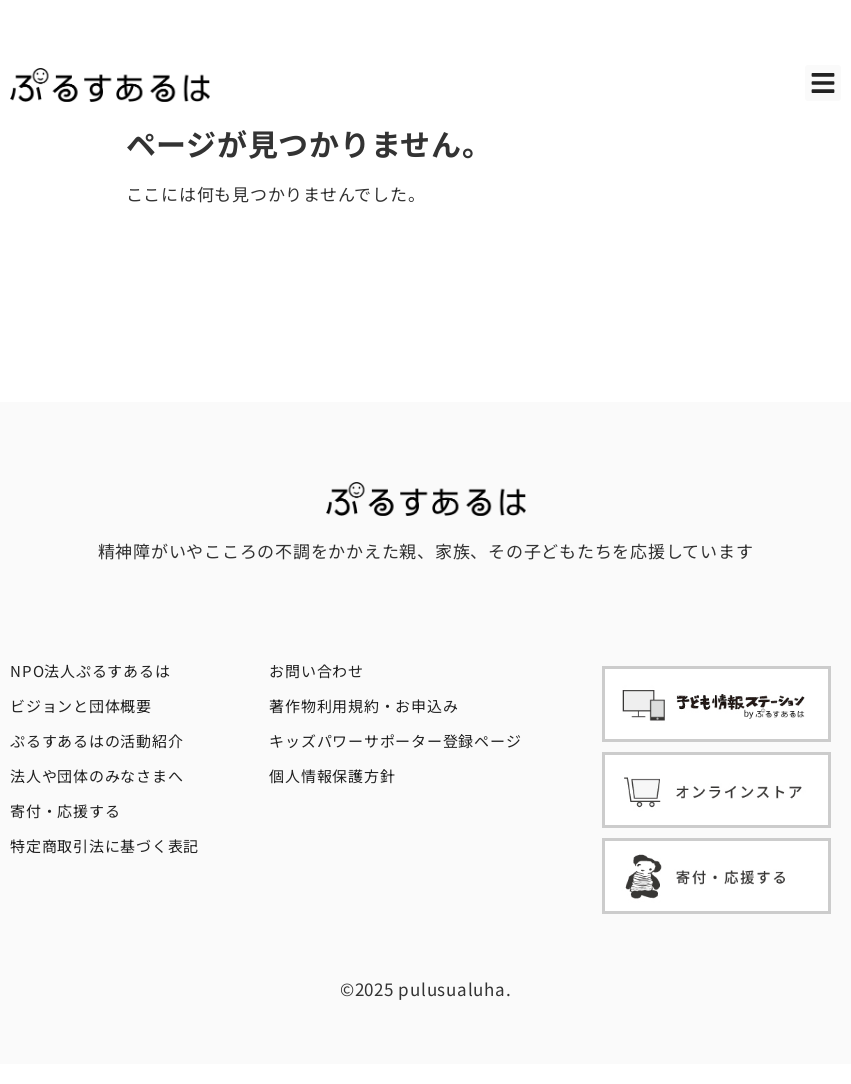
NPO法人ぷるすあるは (90, 670)
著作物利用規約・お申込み (363, 705)
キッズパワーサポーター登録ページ (395, 740)
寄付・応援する (65, 810)
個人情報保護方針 (332, 775)
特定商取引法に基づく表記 (104, 845)
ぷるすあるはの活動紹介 (96, 740)
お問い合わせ (316, 670)
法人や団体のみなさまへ (96, 775)
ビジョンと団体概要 (81, 705)
